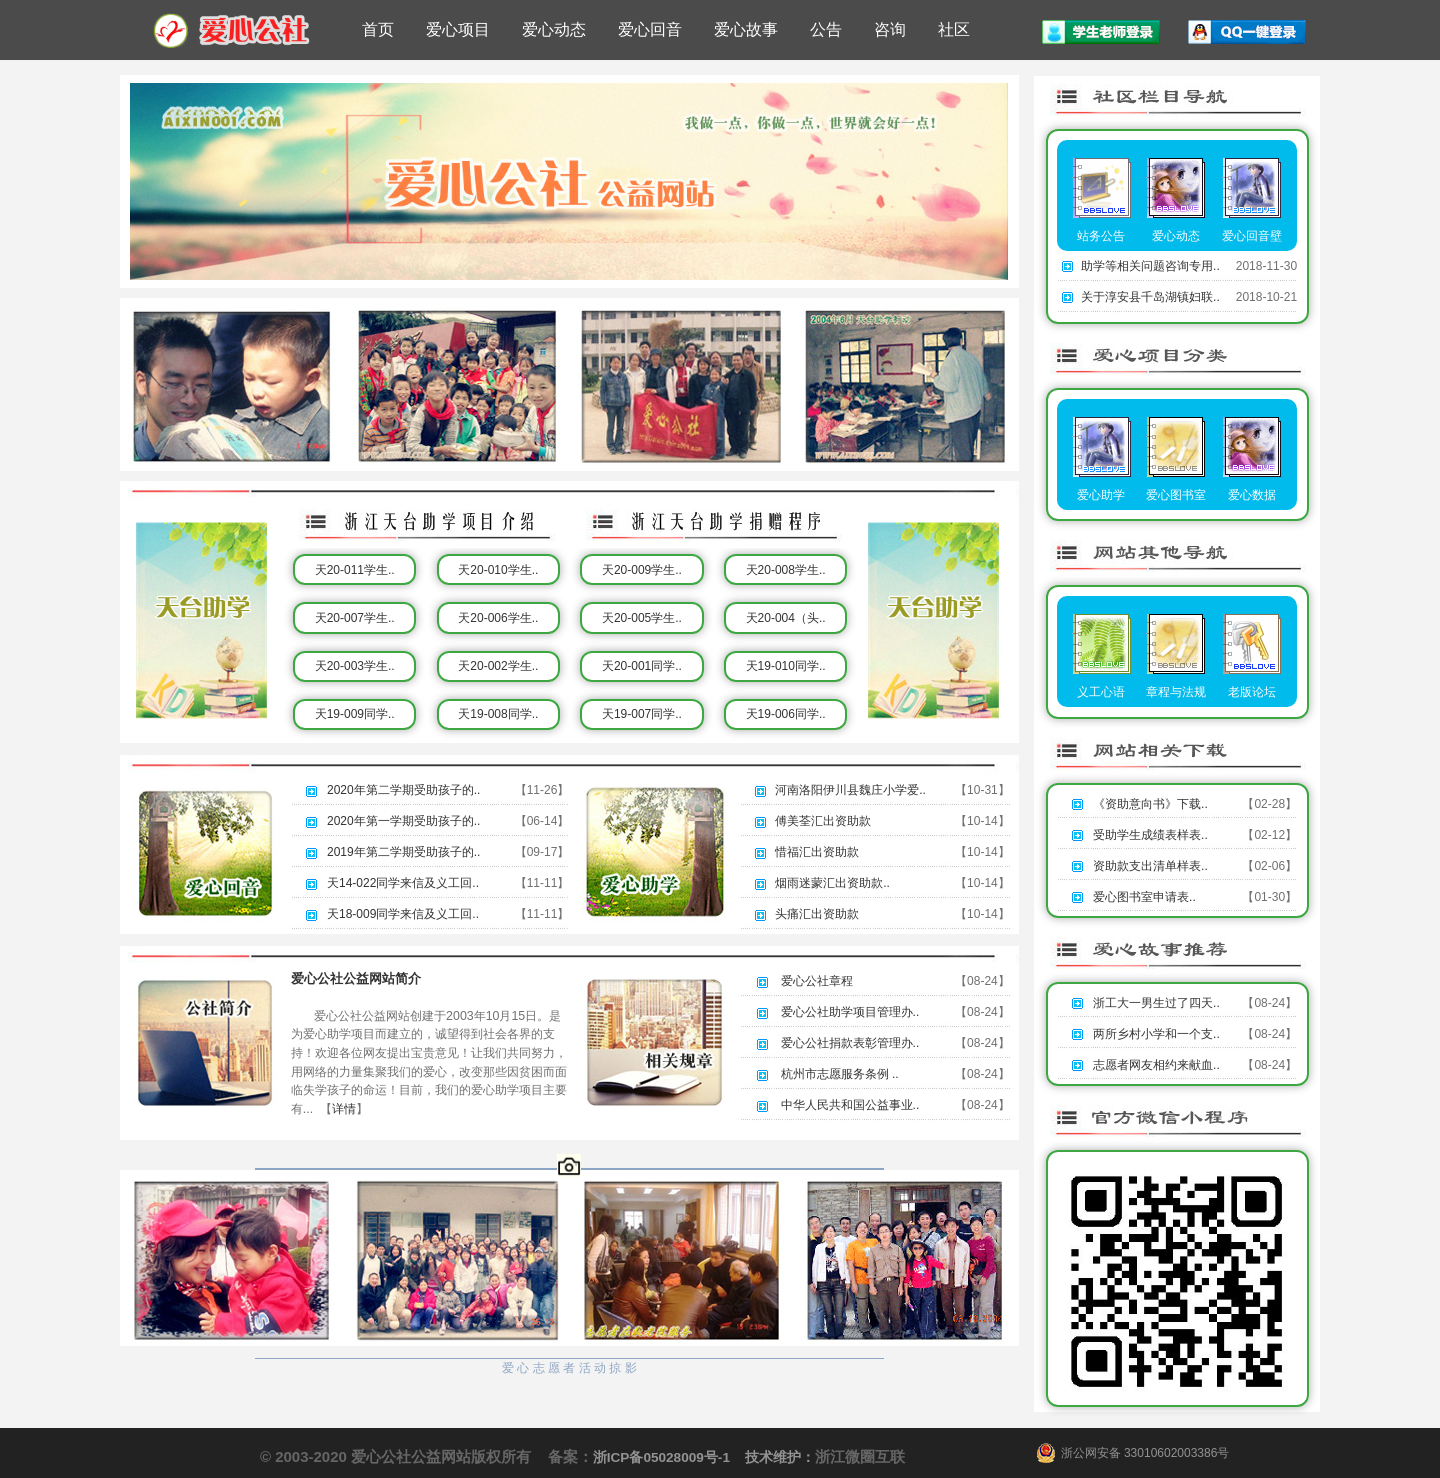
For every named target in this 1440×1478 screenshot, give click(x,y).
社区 (954, 29)
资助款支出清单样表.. (1150, 866)
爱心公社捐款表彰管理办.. (850, 1043)
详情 (344, 1109)
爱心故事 (746, 29)
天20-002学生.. (498, 666)
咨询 (890, 29)
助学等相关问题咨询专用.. (1150, 266)
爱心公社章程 (817, 981)
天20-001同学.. (642, 666)
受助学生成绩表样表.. (1150, 835)
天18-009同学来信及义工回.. (403, 914)
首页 (378, 29)
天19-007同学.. (642, 714)
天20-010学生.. (498, 570)
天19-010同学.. (786, 666)
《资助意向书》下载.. (1150, 804)
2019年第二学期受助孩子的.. (403, 852)
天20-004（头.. (786, 618)
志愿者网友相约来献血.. (1156, 1065)
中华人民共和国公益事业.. (850, 1105)
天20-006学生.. (498, 618)
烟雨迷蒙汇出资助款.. (832, 883)
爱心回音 (650, 29)
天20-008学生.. (786, 570)
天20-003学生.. (355, 666)
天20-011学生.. (355, 570)
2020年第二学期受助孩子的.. (403, 790)
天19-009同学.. (355, 714)
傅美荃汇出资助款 (823, 821)
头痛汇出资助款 (817, 914)
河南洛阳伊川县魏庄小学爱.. (850, 790)
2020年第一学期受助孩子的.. (403, 821)
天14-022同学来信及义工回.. (403, 883)
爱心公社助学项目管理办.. (850, 1012)
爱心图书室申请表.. (1144, 897)
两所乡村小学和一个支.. (1156, 1034)
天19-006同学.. (786, 714)
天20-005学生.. (642, 618)
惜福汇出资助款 (817, 852)
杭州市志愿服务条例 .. (840, 1074)
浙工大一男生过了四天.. (1156, 1003)
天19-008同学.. (498, 714)
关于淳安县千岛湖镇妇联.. (1150, 297)
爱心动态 (554, 29)
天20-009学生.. (642, 570)
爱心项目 (458, 29)
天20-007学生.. (355, 618)
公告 (826, 29)
